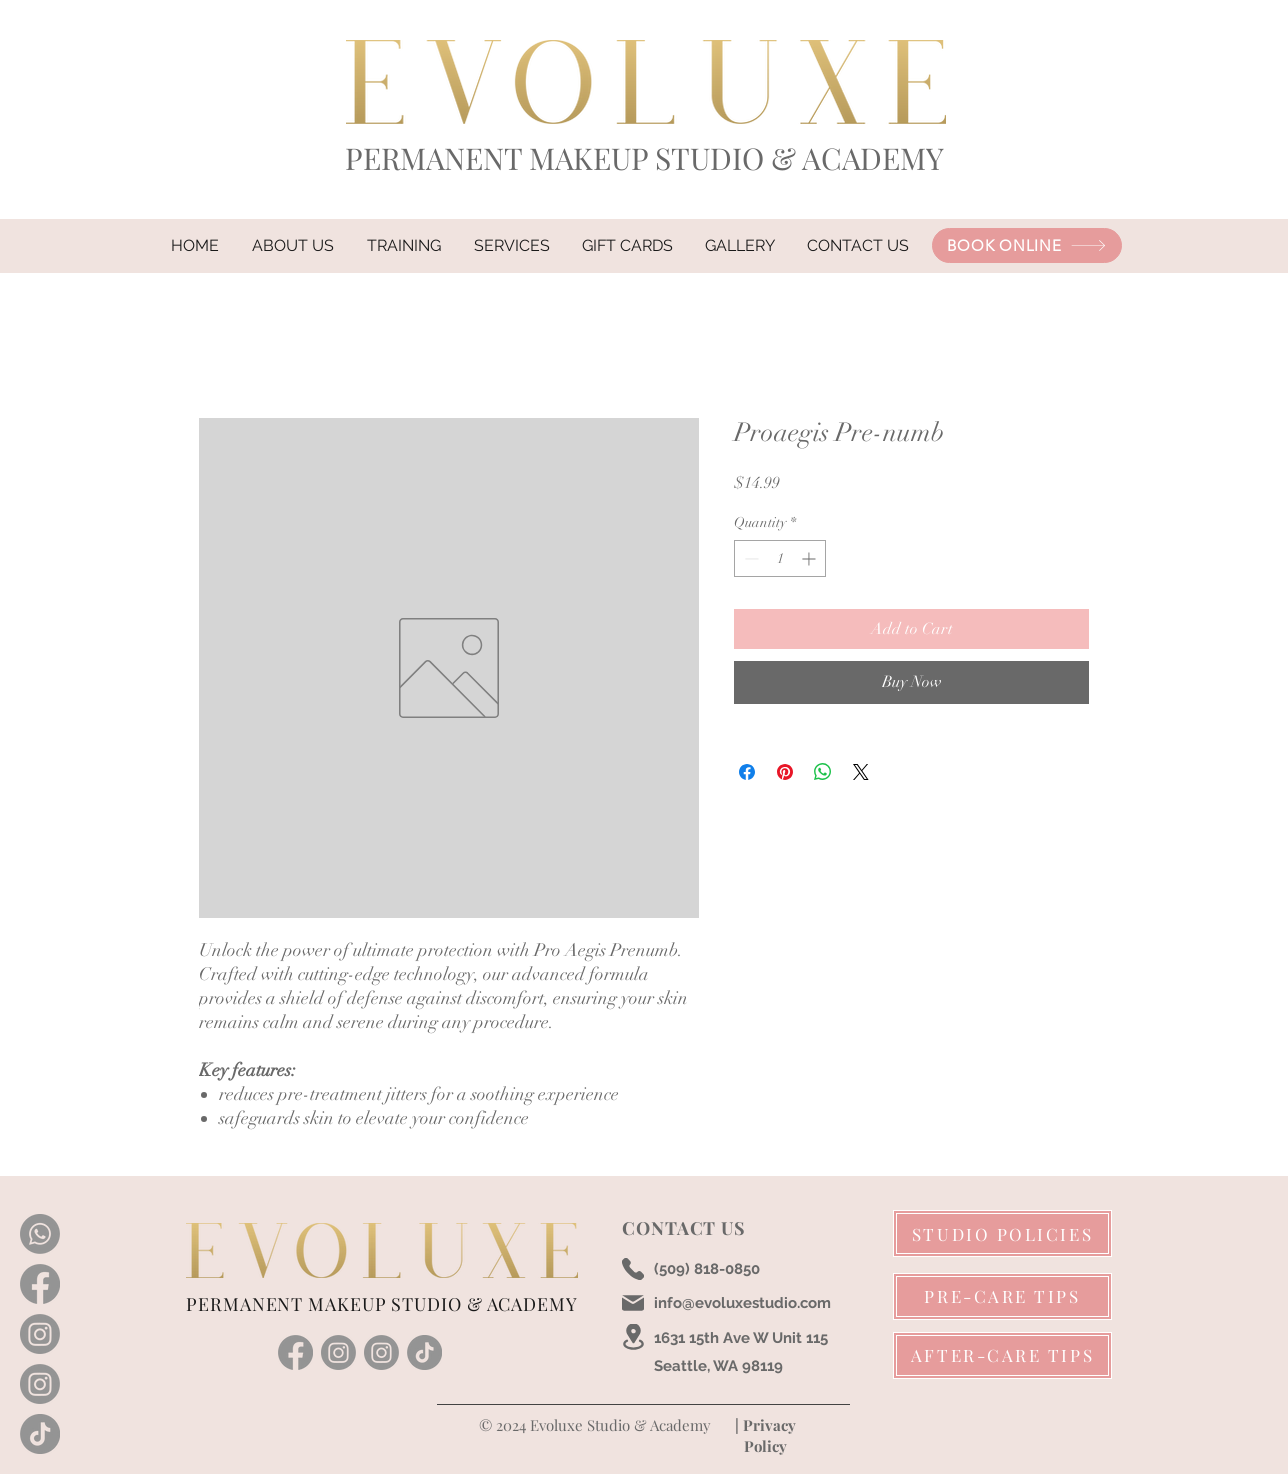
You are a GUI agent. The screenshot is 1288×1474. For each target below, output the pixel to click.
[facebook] (295, 1352)
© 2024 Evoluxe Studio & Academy (593, 1425)
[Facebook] (40, 1284)
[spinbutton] (780, 558)
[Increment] (810, 558)
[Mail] (633, 1303)
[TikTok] (40, 1434)
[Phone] (633, 1269)
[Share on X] (861, 772)
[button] (511, 246)
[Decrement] (749, 558)
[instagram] (338, 1352)
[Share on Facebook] (747, 772)
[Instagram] (40, 1334)
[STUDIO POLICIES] (1002, 1233)
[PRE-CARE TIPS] (1002, 1296)
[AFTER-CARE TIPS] (1002, 1355)
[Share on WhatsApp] (823, 772)
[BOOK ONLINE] (1027, 245)
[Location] (633, 1337)
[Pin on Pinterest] (785, 772)
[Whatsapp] (40, 1234)
